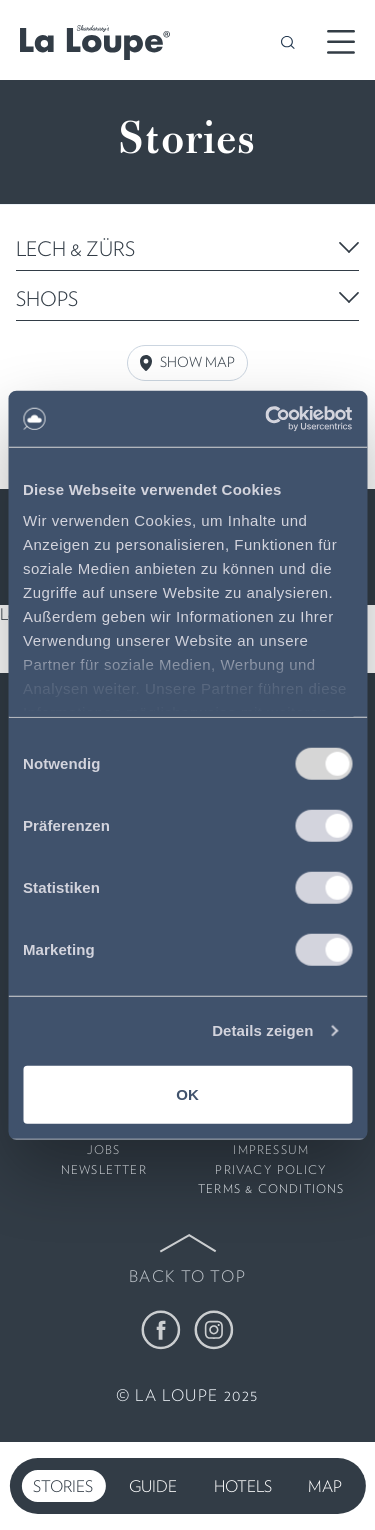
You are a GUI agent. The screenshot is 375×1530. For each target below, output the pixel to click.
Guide (153, 1486)
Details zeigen (262, 1030)
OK (187, 1093)
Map (325, 1486)
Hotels (243, 1486)
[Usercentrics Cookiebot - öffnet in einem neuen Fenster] (267, 419)
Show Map (187, 362)
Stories (63, 1486)
